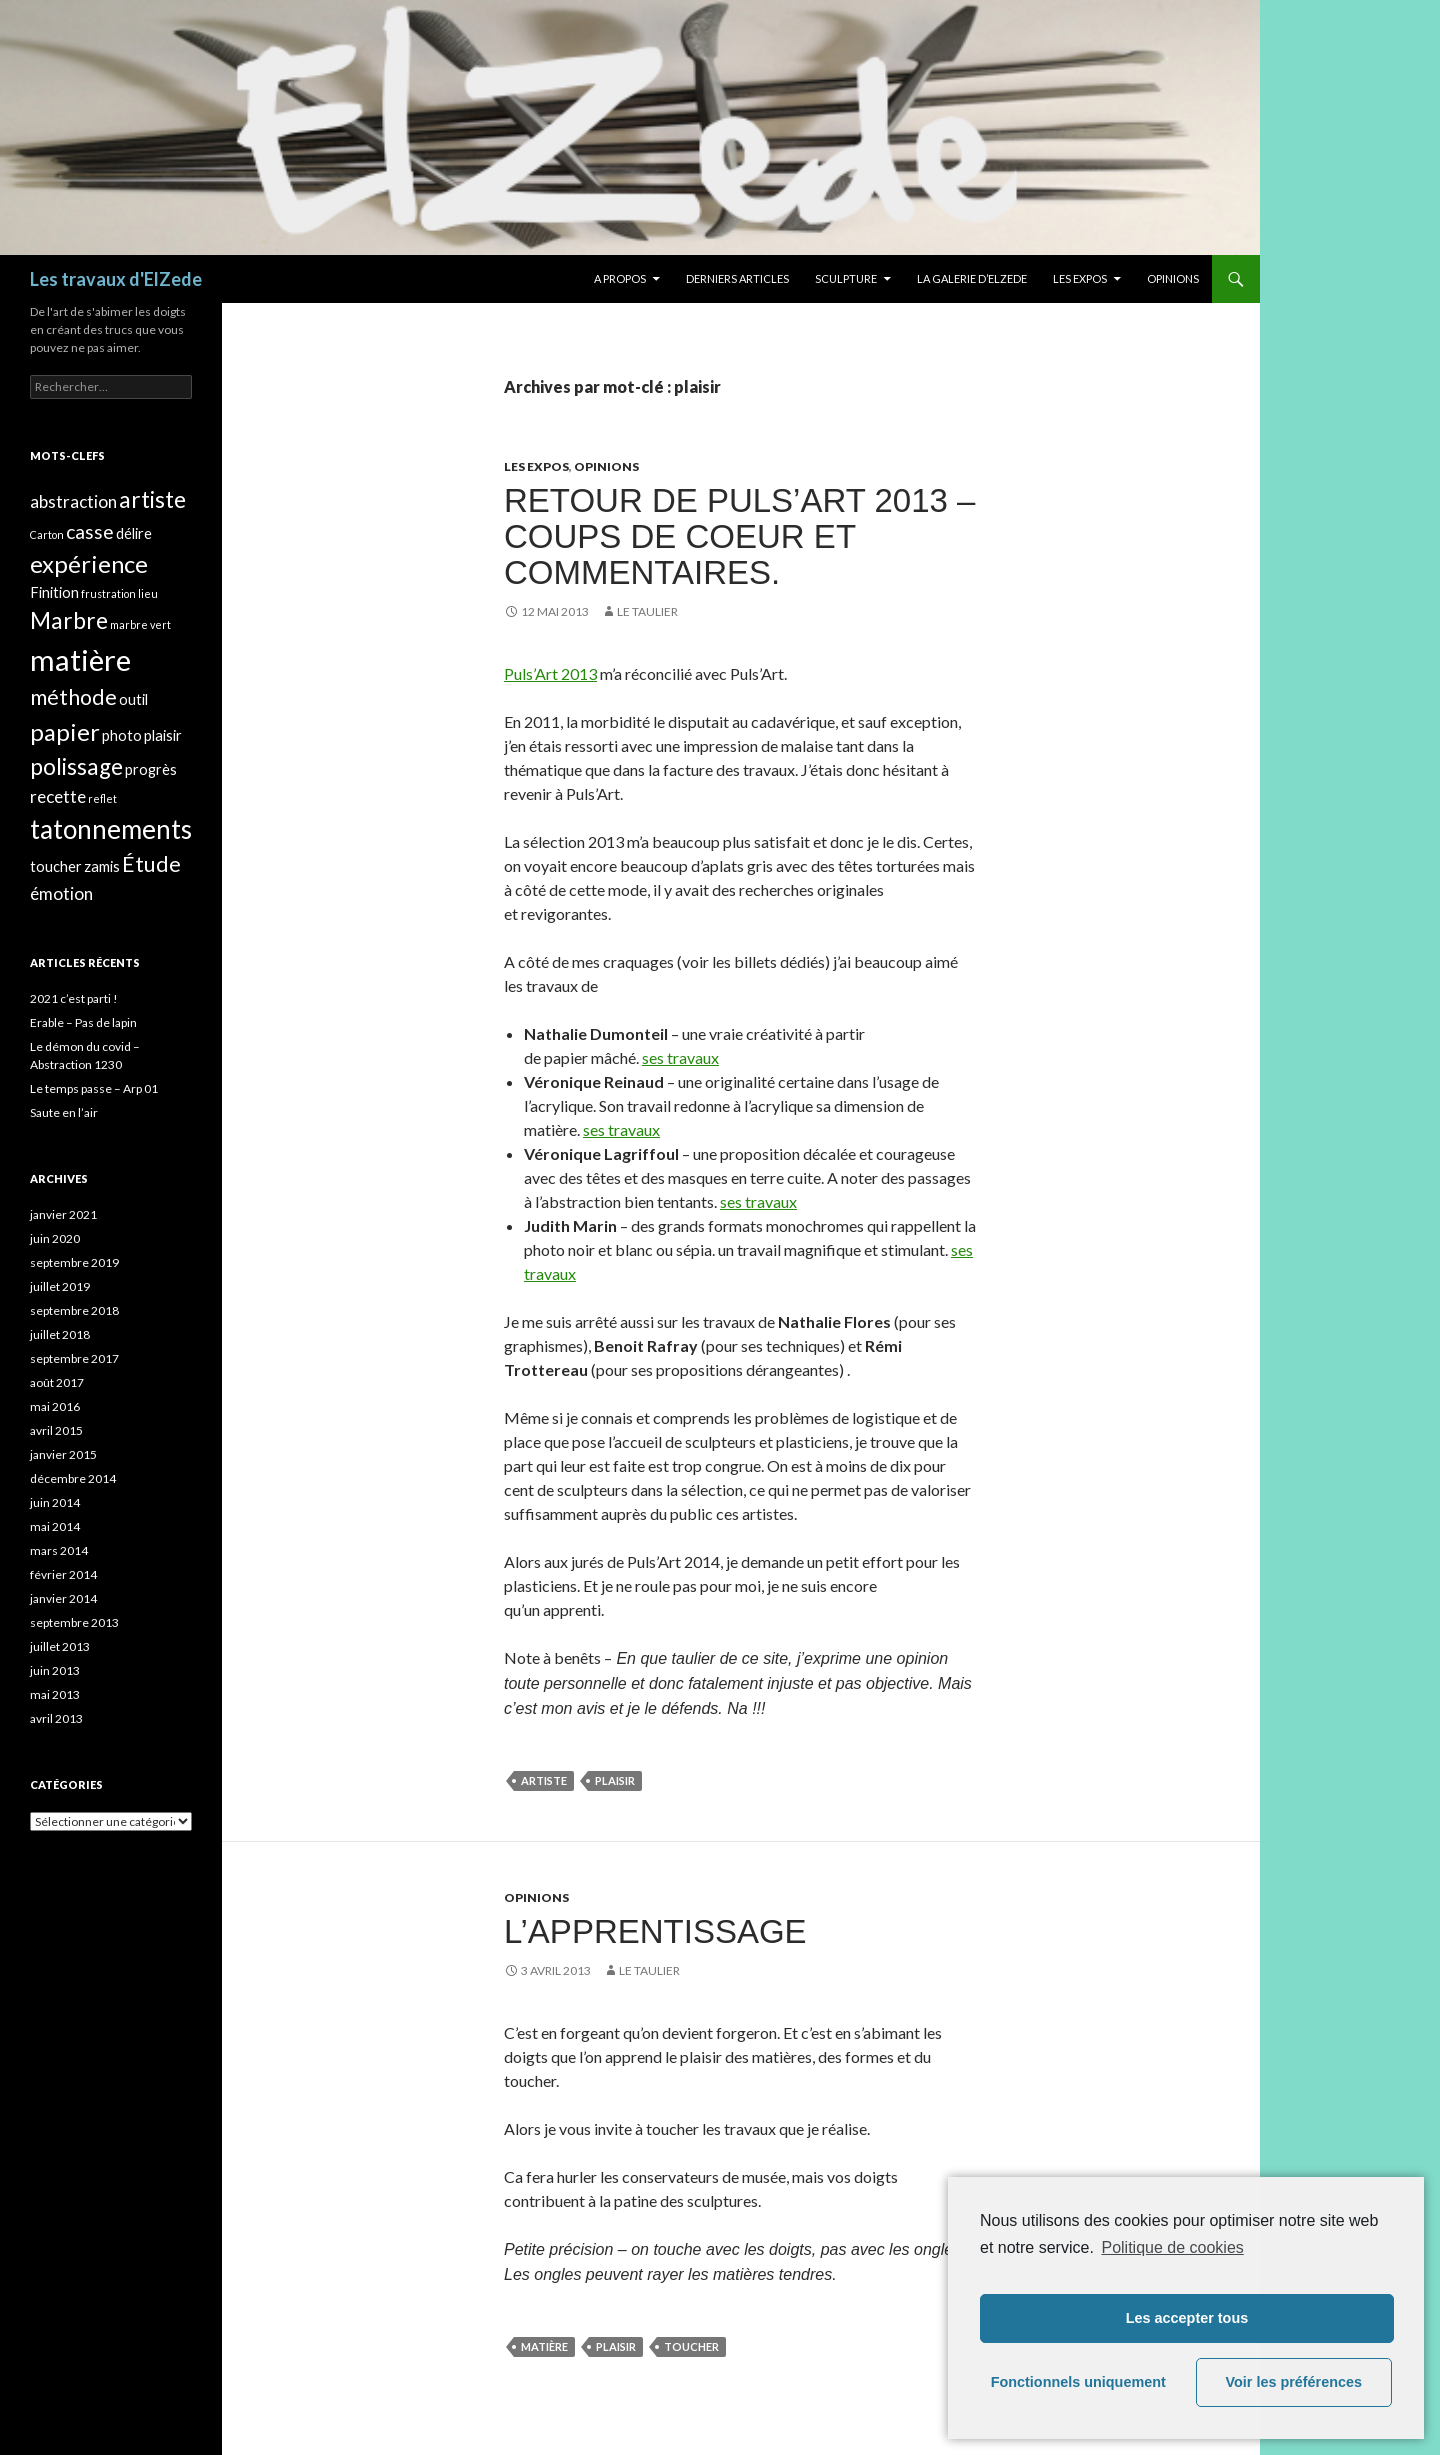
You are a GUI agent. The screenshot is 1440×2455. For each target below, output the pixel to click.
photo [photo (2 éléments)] (122, 735)
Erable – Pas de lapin (83, 1022)
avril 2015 (56, 1430)
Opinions (1173, 278)
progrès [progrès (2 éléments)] (151, 769)
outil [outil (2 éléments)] (133, 699)
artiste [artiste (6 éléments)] (152, 499)
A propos (620, 278)
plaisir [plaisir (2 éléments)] (163, 735)
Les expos (1080, 278)
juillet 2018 (60, 1334)
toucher (691, 2346)
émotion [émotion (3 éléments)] (61, 893)
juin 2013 (55, 1670)
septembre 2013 (74, 1622)
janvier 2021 (63, 1214)
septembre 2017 (74, 1358)
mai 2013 (55, 1694)
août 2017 (57, 1382)
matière (544, 2346)
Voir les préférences (1294, 2382)
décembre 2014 (73, 1478)
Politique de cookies (1172, 2247)
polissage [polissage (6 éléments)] (76, 766)
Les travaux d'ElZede (116, 279)
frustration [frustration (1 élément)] (108, 593)
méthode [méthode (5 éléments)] (73, 697)
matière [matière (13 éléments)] (80, 659)
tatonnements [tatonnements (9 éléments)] (111, 829)
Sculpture (846, 278)
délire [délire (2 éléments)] (134, 533)
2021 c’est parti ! (74, 998)
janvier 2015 (63, 1454)
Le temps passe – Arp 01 (94, 1088)
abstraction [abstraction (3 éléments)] (73, 501)
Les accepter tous (1187, 2318)
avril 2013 (56, 1718)
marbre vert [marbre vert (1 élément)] (140, 624)
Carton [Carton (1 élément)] (47, 534)
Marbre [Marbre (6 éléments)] (69, 620)
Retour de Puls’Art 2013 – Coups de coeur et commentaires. (739, 536)
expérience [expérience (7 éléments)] (89, 563)
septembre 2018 (74, 1310)
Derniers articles (737, 278)
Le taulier (647, 611)
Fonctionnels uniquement (1078, 2382)
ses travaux (680, 1057)
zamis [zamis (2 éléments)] (102, 866)
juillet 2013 (60, 1646)
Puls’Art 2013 (550, 673)
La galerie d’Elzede (972, 278)
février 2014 (63, 1574)
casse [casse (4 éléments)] (90, 531)
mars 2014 (59, 1550)
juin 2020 (55, 1238)
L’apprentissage (655, 1931)
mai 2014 (55, 1526)
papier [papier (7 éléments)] (65, 731)
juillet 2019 (60, 1286)
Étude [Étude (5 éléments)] (151, 864)
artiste (544, 1780)
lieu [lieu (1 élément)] (148, 593)
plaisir (615, 1780)
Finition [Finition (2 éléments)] (54, 592)
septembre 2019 (74, 1262)
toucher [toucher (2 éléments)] (56, 866)
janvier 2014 (63, 1598)
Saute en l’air (64, 1112)
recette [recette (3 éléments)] (58, 796)
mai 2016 (55, 1406)
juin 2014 (55, 1502)
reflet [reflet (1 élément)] (102, 798)
